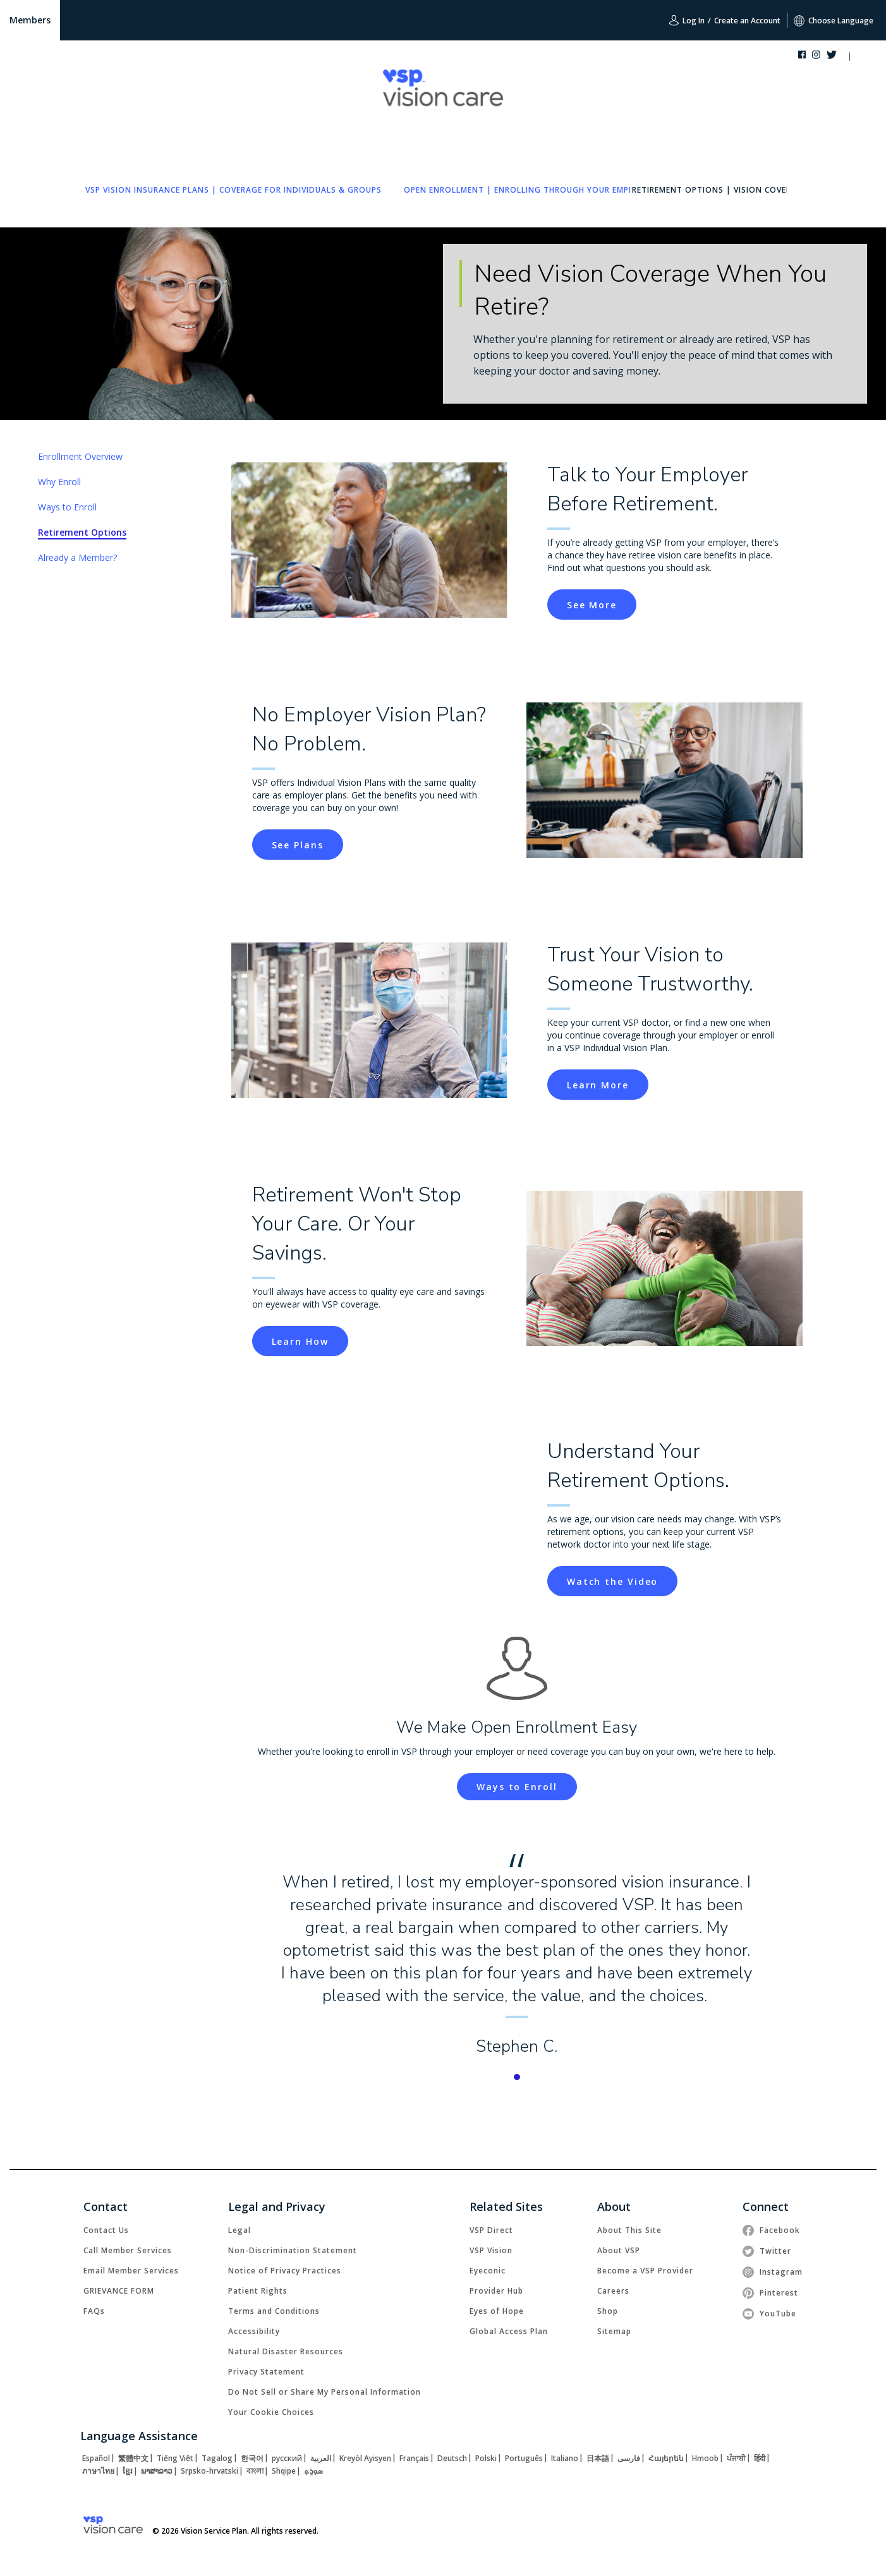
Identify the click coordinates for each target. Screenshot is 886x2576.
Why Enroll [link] (59, 482)
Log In (687, 20)
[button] (861, 57)
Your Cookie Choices (271, 2412)
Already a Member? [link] (77, 557)
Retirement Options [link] (82, 532)
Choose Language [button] (833, 20)
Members (30, 20)
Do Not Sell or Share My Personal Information (324, 2391)
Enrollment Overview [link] (80, 456)
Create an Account (747, 20)
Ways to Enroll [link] (67, 507)
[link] (233, 189)
